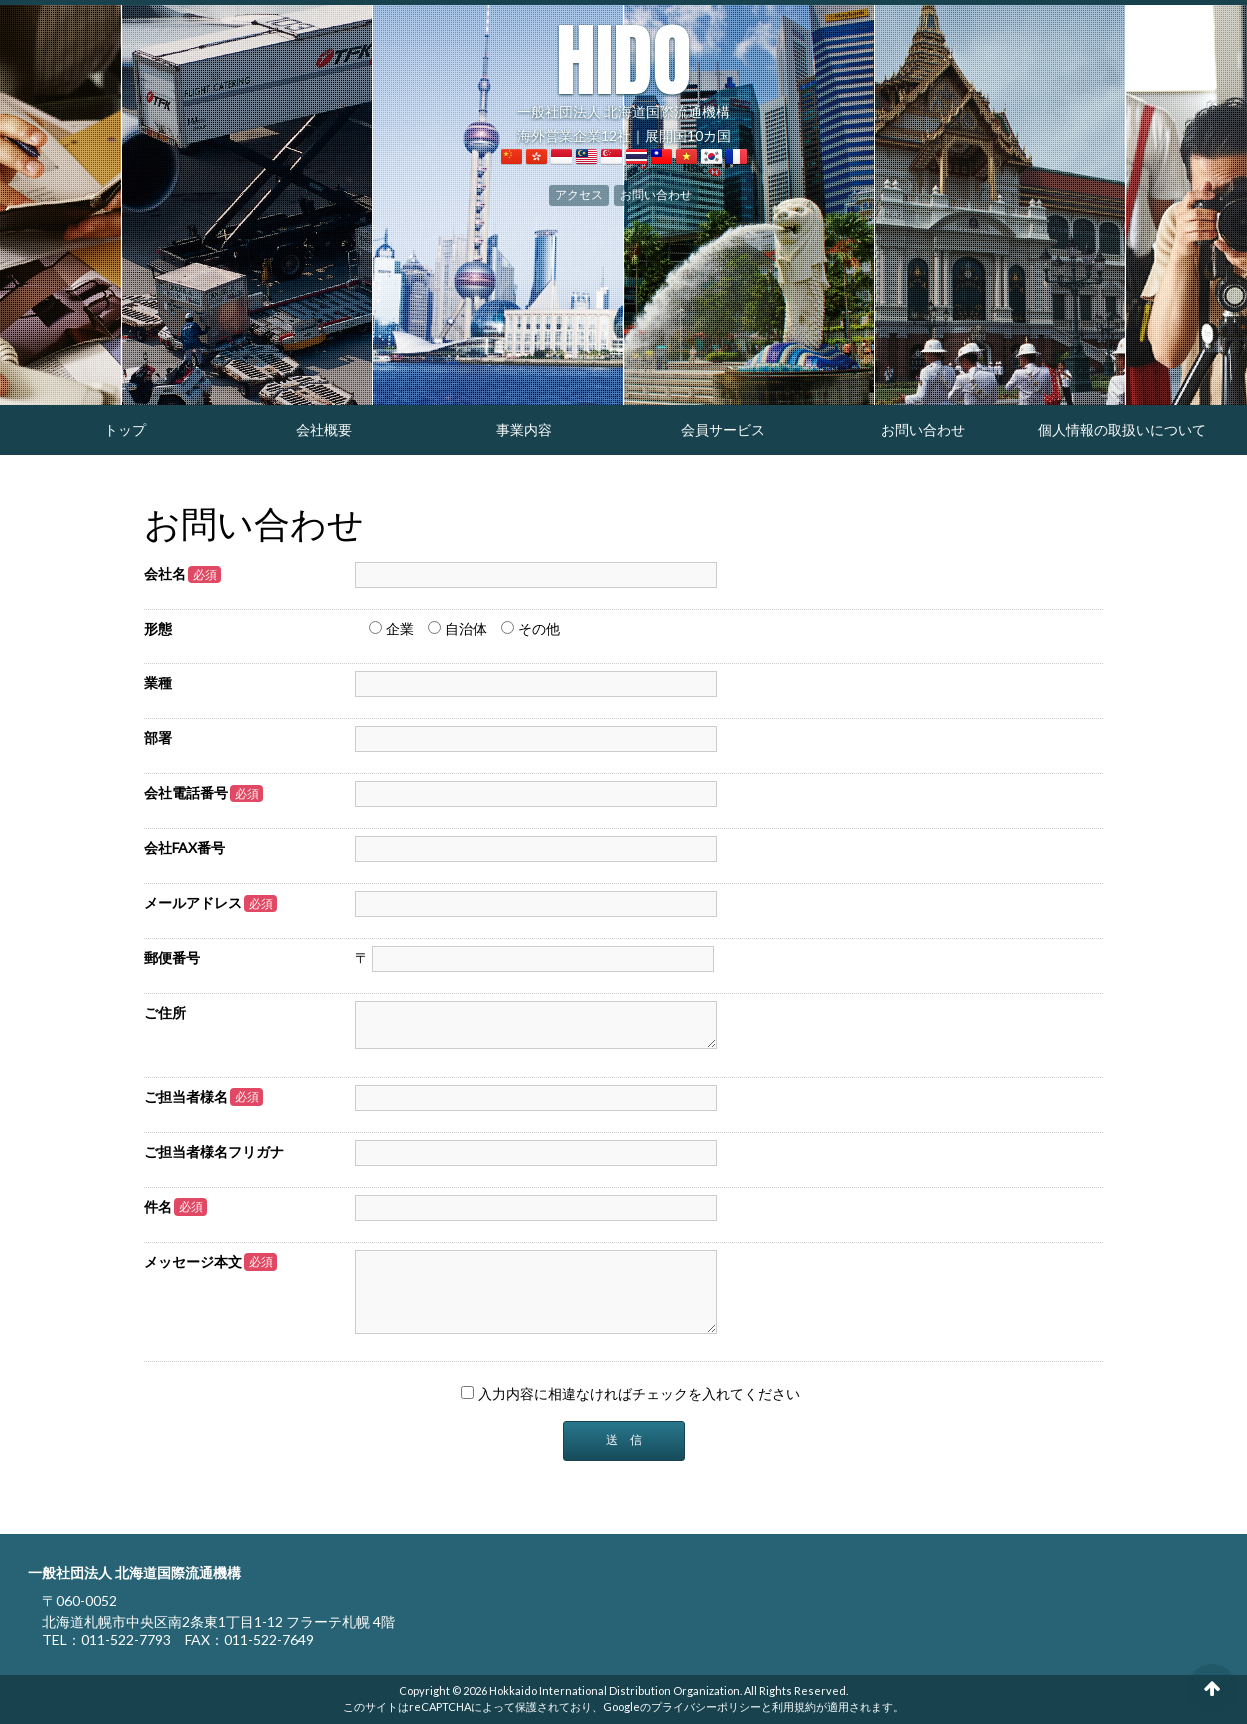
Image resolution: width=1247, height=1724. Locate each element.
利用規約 (794, 1706)
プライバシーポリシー (706, 1706)
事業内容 (524, 429)
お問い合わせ (656, 193)
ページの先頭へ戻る (1212, 1689)
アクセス (579, 193)
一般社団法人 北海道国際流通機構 (623, 70)
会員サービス (723, 429)
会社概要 (324, 429)
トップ (125, 429)
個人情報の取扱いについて (1122, 429)
